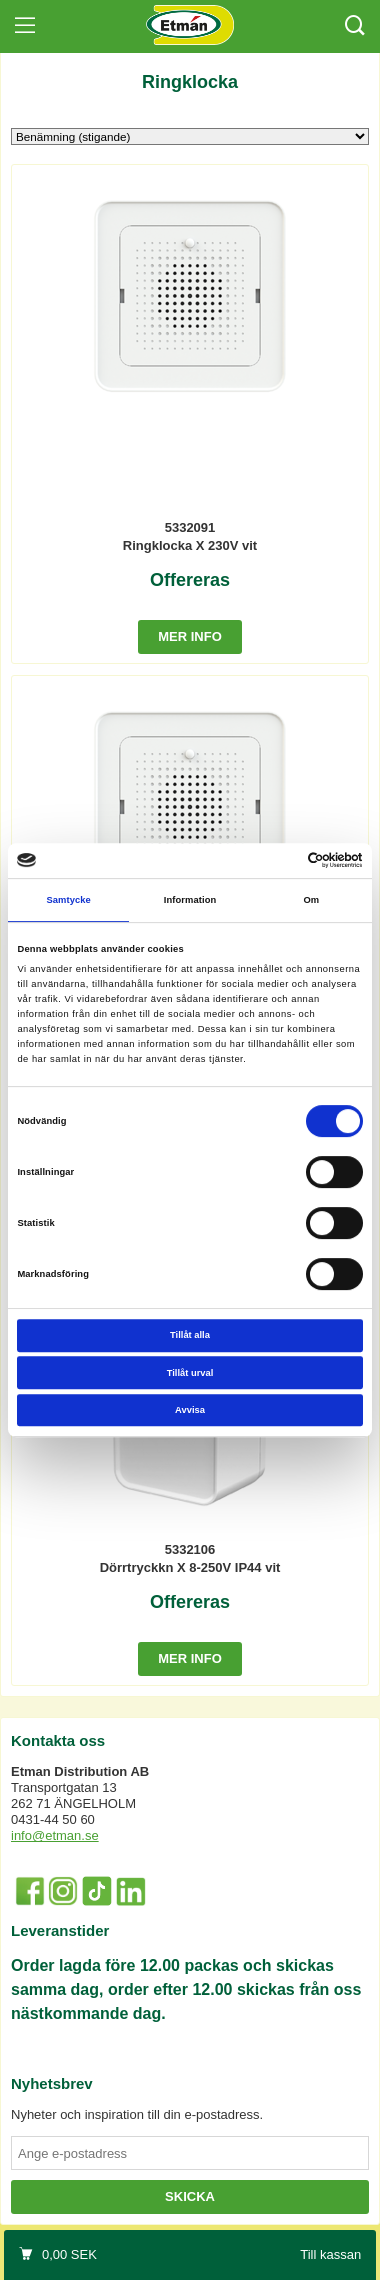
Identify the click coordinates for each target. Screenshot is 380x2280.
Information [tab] (190, 900)
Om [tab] (311, 900)
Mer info (190, 636)
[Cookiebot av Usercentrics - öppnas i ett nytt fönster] (276, 861)
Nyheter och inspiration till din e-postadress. (137, 2114)
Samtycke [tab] (68, 900)
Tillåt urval (190, 1373)
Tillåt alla (190, 1335)
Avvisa (190, 1410)
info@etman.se (55, 1835)
